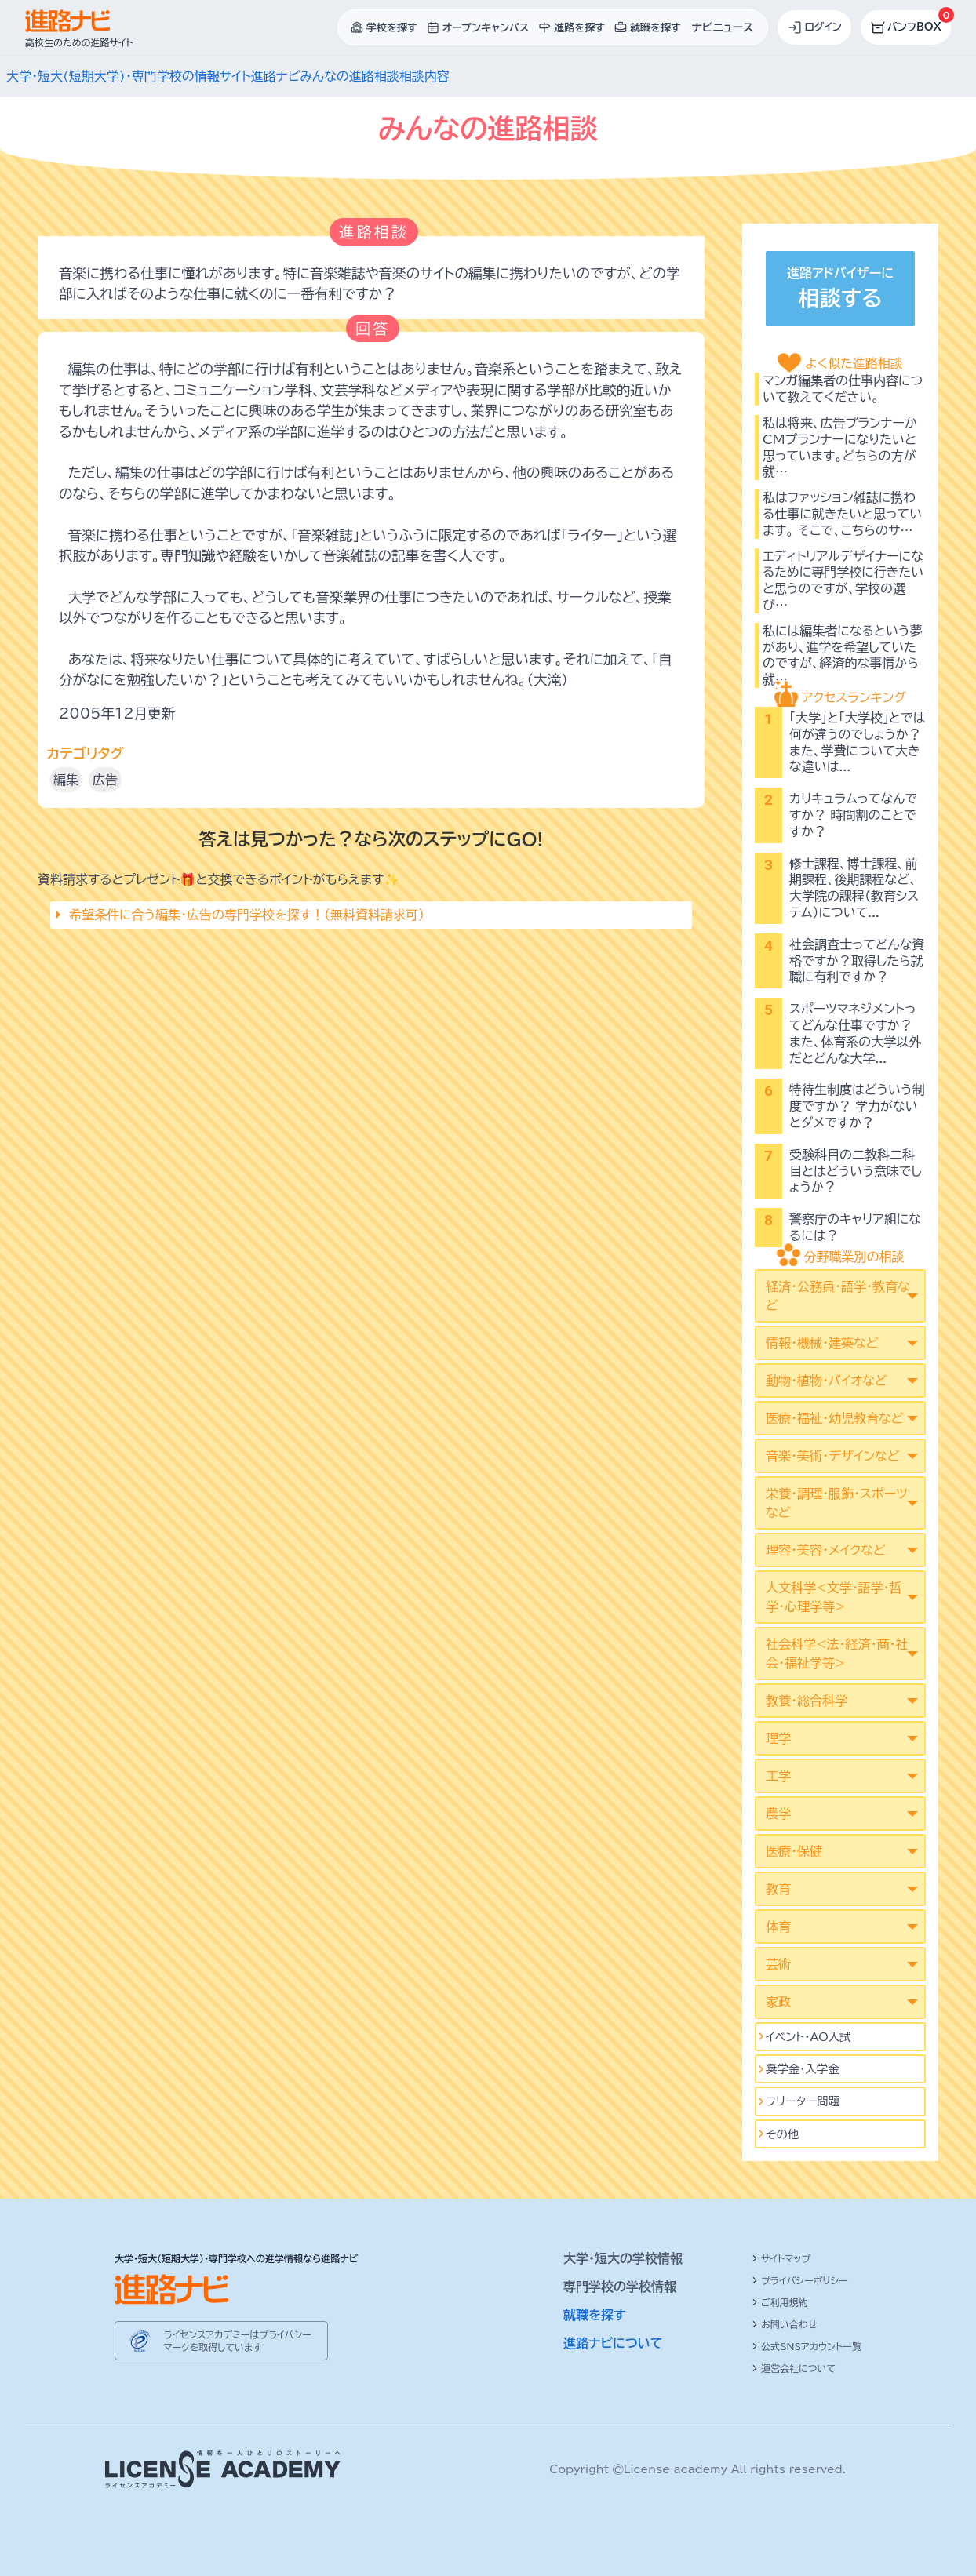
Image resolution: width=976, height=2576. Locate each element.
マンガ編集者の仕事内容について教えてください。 (843, 388)
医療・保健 (794, 1851)
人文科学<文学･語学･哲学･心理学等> (833, 1597)
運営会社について (794, 2368)
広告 (105, 779)
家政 (778, 2002)
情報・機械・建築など (822, 1343)
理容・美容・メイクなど (826, 1550)
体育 (778, 1926)
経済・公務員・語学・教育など (838, 1296)
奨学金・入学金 (802, 2069)
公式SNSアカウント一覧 (806, 2346)
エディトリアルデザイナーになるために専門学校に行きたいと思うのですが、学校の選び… (843, 580)
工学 (778, 1776)
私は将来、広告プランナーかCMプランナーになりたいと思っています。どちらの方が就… (840, 447)
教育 (778, 1889)
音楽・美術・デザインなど (832, 1456)
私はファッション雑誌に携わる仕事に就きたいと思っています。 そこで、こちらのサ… (842, 514)
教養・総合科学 (806, 1700)
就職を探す (594, 2315)
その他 (782, 2134)
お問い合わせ (784, 2324)
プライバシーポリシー (800, 2280)
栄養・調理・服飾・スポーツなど (837, 1503)
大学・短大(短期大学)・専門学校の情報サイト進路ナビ (153, 76)
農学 (778, 1813)
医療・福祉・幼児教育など (834, 1418)
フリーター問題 (802, 2101)
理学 (778, 1738)
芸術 (778, 1964)
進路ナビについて (613, 2343)
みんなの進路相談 (349, 76)
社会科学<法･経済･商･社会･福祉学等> (837, 1653)
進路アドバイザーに (840, 291)
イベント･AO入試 (808, 2037)
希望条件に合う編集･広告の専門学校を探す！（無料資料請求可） (246, 914)
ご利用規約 (780, 2302)
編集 (65, 779)
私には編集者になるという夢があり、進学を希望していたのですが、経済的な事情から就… (843, 655)
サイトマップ (781, 2258)
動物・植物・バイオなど (826, 1380)
